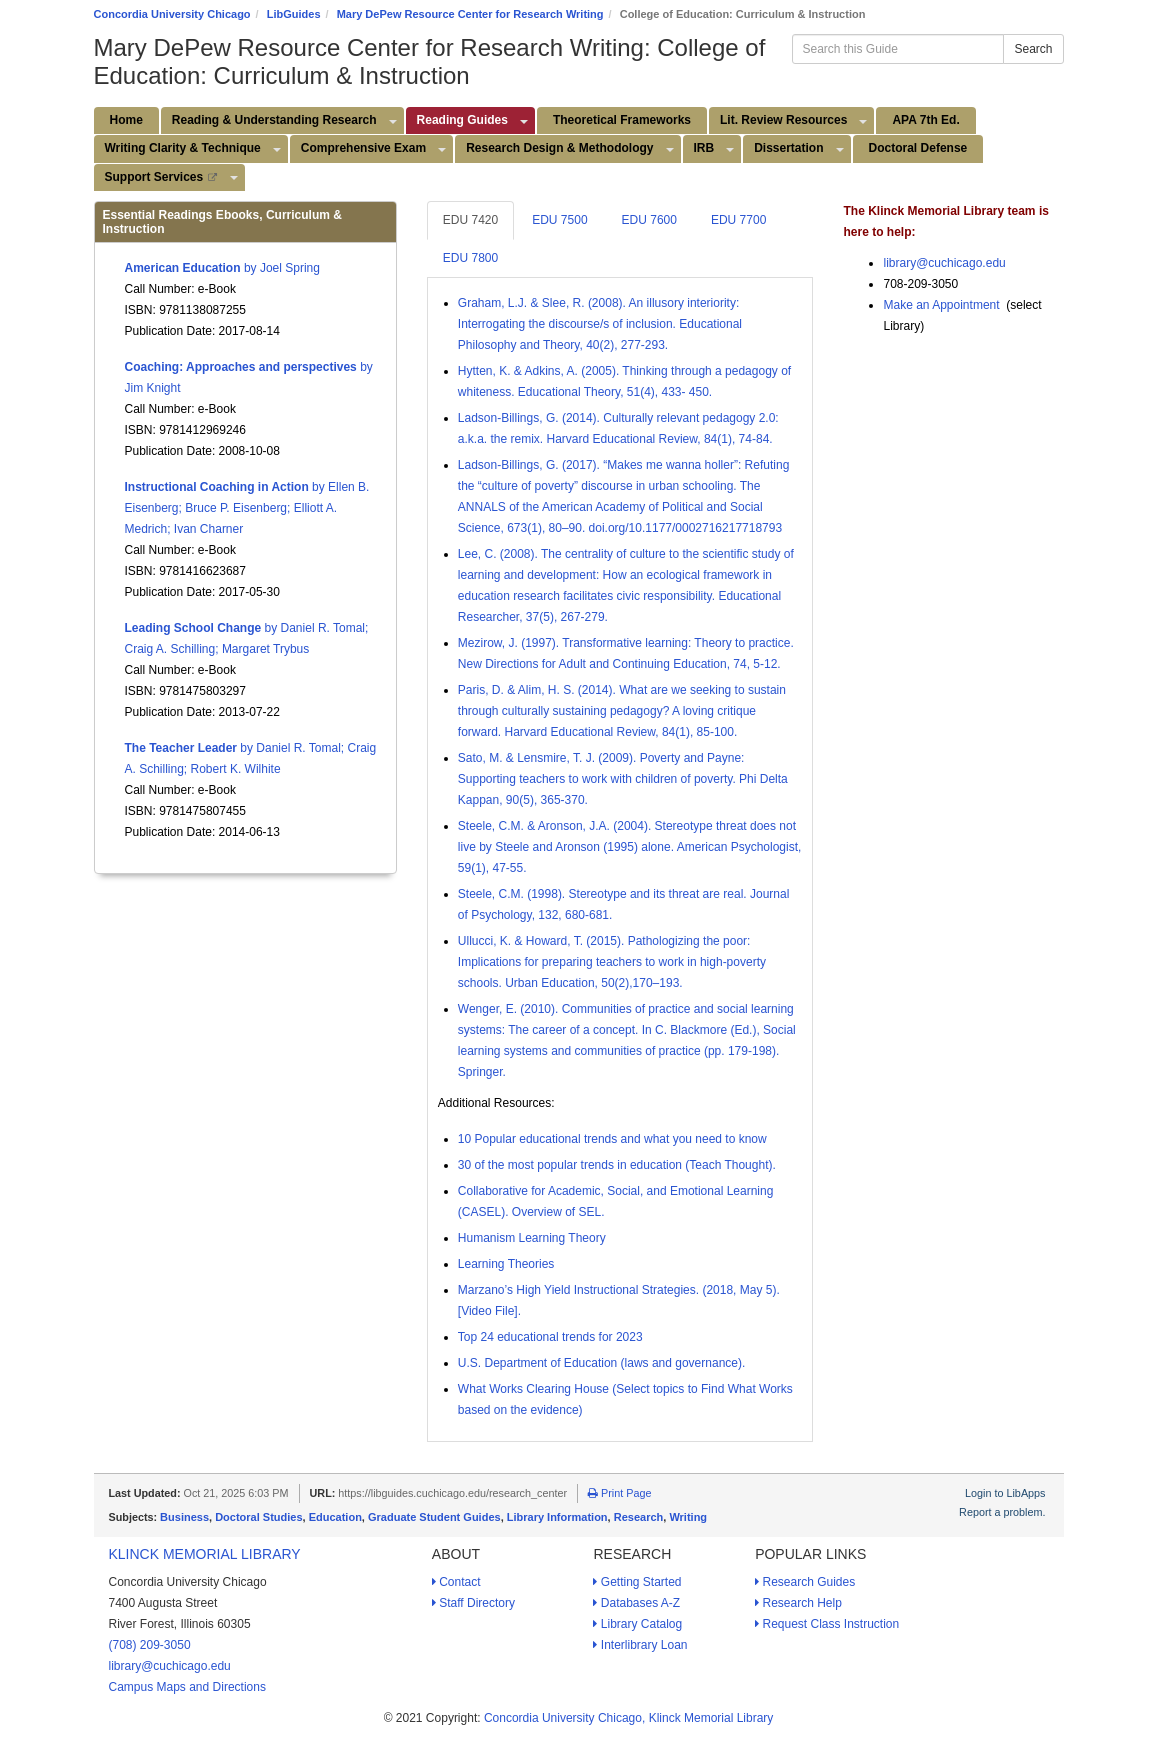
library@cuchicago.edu (944, 263)
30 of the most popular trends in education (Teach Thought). (617, 1165)
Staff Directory (473, 1603)
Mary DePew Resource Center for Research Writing (470, 14)
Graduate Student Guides (434, 1517)
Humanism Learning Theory (532, 1238)
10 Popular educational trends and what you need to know (612, 1139)
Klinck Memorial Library (205, 1554)
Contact (456, 1582)
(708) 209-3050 (150, 1645)
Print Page (619, 1493)
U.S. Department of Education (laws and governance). (601, 1363)
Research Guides (805, 1582)
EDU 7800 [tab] (470, 258)
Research (639, 1517)
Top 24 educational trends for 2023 (550, 1337)
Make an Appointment (941, 305)
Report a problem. (1002, 1512)
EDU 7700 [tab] (738, 220)
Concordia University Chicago (172, 14)
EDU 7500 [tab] (559, 220)
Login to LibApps (1005, 1493)
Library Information (557, 1517)
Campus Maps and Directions (187, 1687)
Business (184, 1517)
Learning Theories (506, 1264)
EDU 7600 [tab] (649, 220)
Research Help (798, 1603)
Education (335, 1517)
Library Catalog (637, 1624)
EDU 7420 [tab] (470, 220)
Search (1033, 49)
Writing (688, 1517)
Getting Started (637, 1582)
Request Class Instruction (827, 1624)
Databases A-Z (636, 1603)
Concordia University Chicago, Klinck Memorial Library (628, 1718)
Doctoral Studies (258, 1517)
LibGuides (294, 14)
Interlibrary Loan (640, 1645)
